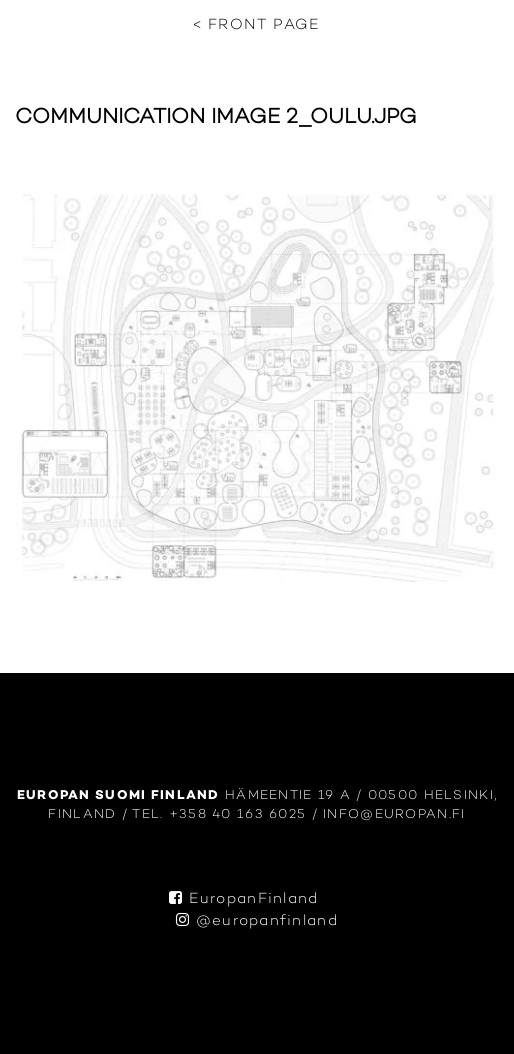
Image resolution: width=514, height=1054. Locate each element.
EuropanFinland (244, 899)
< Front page (256, 25)
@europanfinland (257, 921)
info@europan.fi (394, 814)
